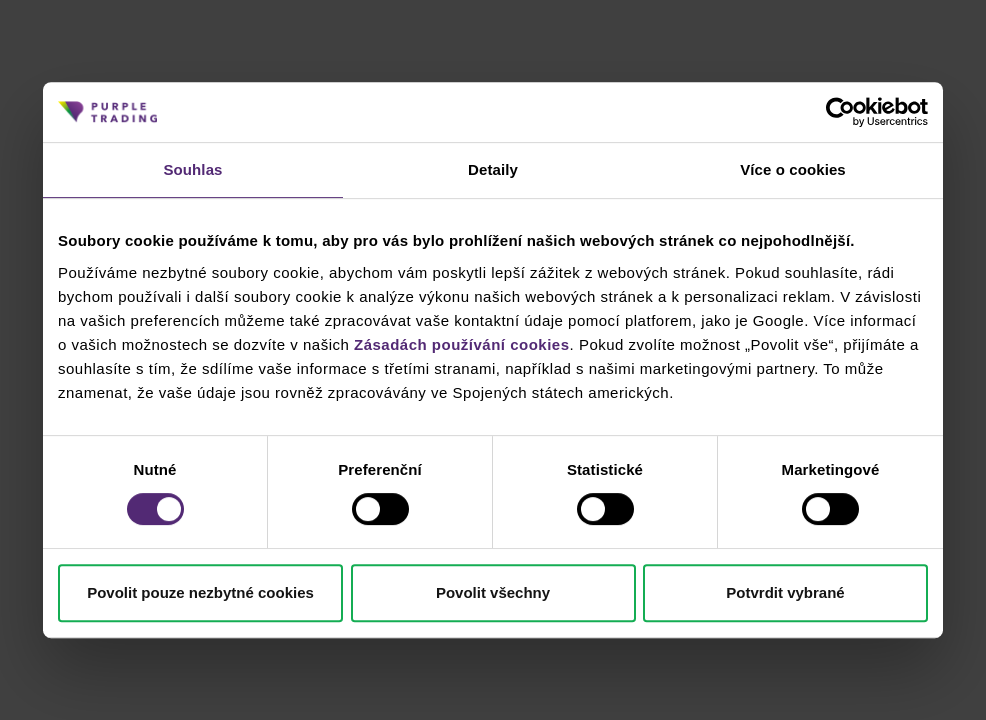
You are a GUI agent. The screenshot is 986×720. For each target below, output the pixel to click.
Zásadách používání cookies (462, 344)
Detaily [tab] (493, 169)
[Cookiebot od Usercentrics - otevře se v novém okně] (840, 112)
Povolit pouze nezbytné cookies (200, 592)
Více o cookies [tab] (793, 169)
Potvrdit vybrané (785, 592)
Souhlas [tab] (192, 169)
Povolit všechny (493, 592)
